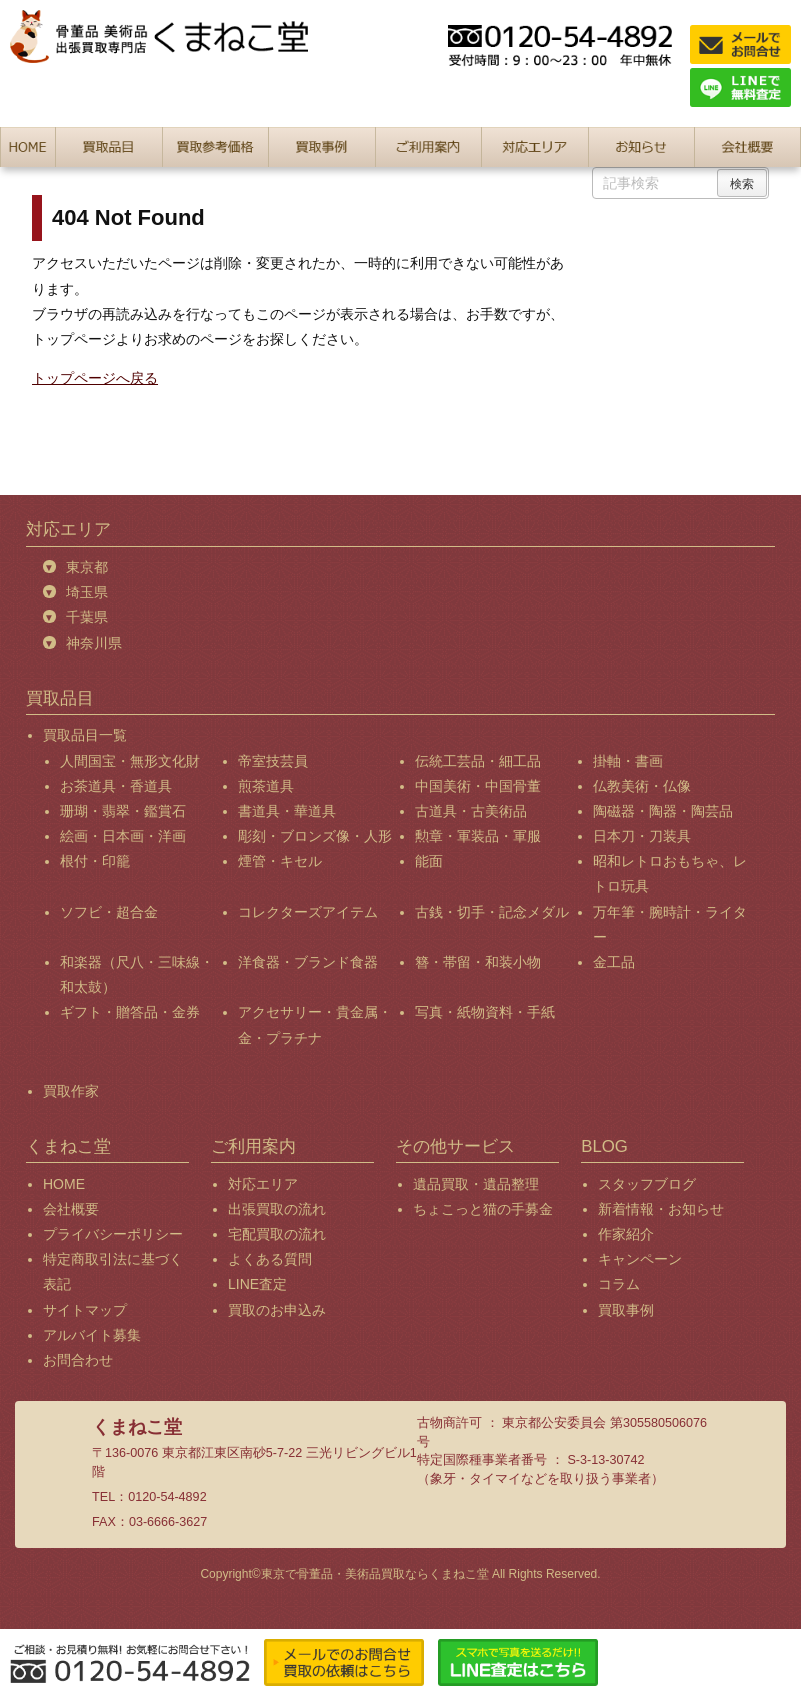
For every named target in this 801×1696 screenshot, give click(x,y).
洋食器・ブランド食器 (308, 962)
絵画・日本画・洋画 (123, 836)
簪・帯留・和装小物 (478, 962)
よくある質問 (270, 1259)
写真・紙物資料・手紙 (485, 1012)
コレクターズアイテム (308, 912)
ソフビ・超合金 (109, 912)
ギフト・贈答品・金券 (130, 1012)
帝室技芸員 (273, 761)
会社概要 (71, 1209)
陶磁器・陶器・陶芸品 (663, 811)
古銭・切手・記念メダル (492, 912)
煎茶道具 (266, 786)
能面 (429, 861)
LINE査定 (257, 1284)
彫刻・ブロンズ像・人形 (315, 836)
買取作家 (71, 1091)
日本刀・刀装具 (642, 836)
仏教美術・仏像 (642, 786)
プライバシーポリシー (113, 1234)
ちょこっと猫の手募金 (483, 1209)
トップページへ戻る (95, 378)
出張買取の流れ (277, 1209)
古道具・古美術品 (471, 811)
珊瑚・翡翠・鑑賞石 (123, 811)
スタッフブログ (647, 1184)
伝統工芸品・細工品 (478, 761)
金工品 (614, 962)
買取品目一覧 (85, 735)
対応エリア (263, 1184)
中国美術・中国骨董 (478, 786)
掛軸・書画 (628, 761)
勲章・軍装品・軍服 (478, 836)
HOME (64, 1184)
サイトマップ (85, 1310)
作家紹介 (626, 1234)
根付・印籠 (95, 861)
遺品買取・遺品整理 (476, 1184)
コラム (619, 1284)
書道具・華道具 (287, 811)
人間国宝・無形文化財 (130, 761)
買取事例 (626, 1310)
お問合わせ (78, 1360)
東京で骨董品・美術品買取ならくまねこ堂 (375, 1574)
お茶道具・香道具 (116, 786)
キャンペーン (640, 1259)
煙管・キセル (280, 861)
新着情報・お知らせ (661, 1209)
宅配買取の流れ (277, 1234)
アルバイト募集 (92, 1335)
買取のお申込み (277, 1310)
